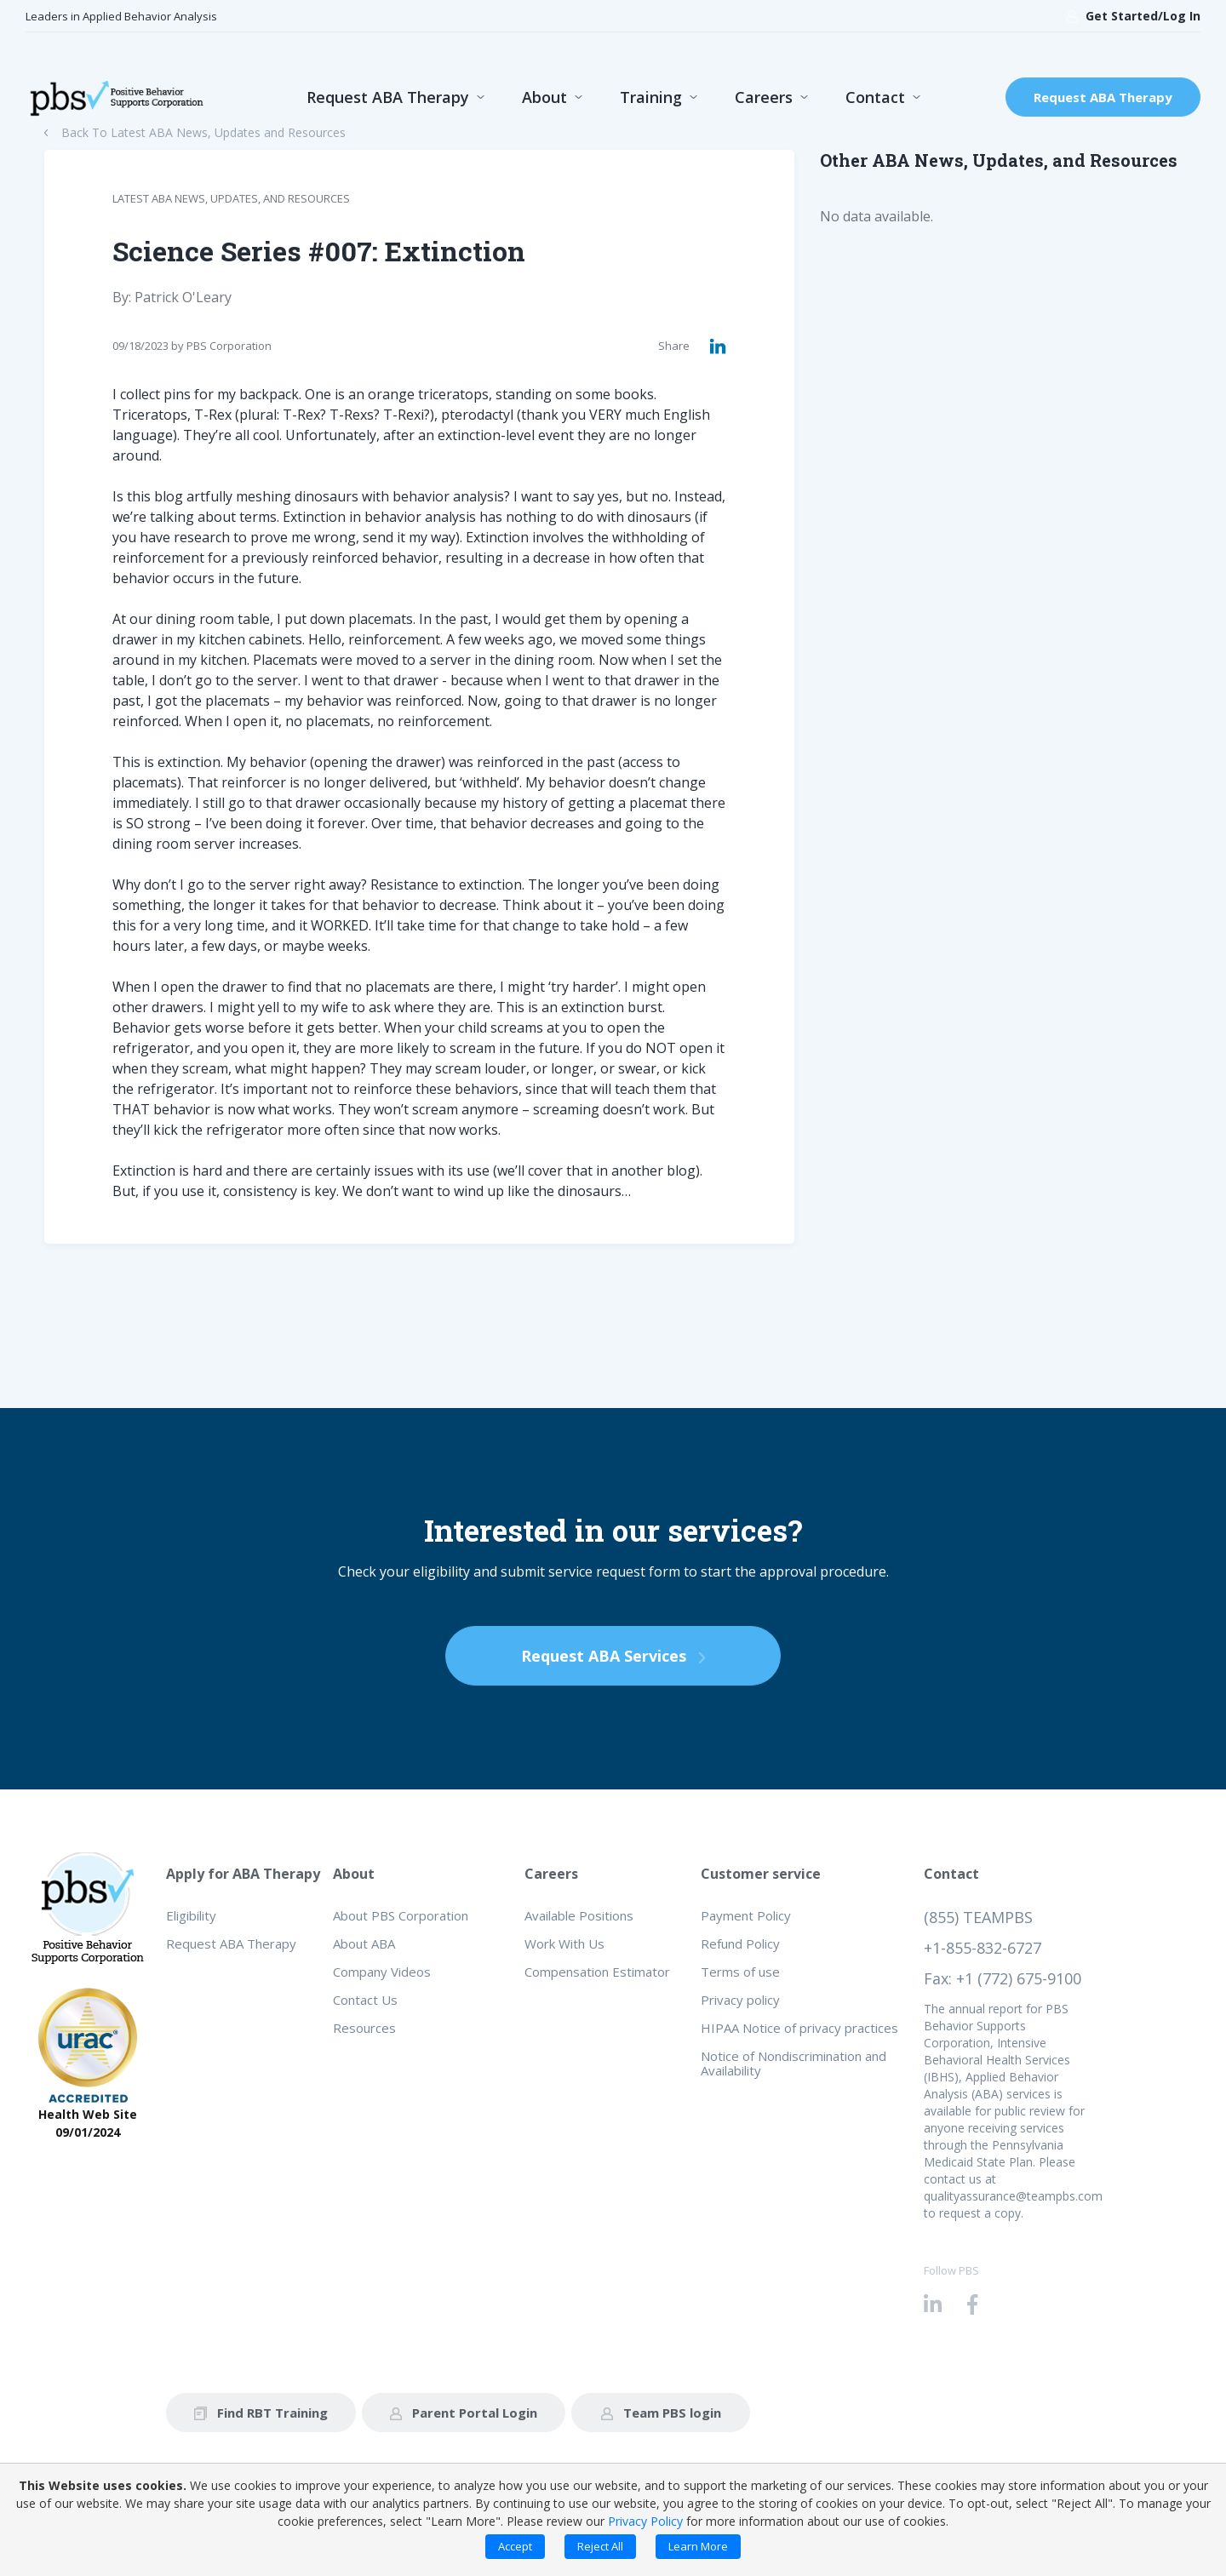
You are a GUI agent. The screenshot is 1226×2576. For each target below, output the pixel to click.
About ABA (364, 1943)
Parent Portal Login (463, 2412)
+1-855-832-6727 (982, 1948)
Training (651, 97)
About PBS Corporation (400, 1915)
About (544, 97)
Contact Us (365, 1999)
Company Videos (382, 1971)
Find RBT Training (261, 2412)
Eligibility (191, 1915)
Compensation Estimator (597, 1971)
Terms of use (740, 1971)
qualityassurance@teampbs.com (1013, 2196)
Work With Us (564, 1943)
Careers (764, 97)
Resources (364, 2027)
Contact (875, 97)
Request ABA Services (613, 1656)
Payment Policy (746, 1915)
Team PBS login (661, 2412)
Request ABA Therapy (387, 97)
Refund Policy (740, 1943)
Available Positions (578, 1915)
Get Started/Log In (1133, 16)
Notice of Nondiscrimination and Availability (793, 2063)
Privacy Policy (645, 2521)
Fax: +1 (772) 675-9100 (1002, 1978)
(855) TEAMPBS (978, 1917)
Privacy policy (740, 1999)
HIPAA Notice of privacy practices (799, 2027)
